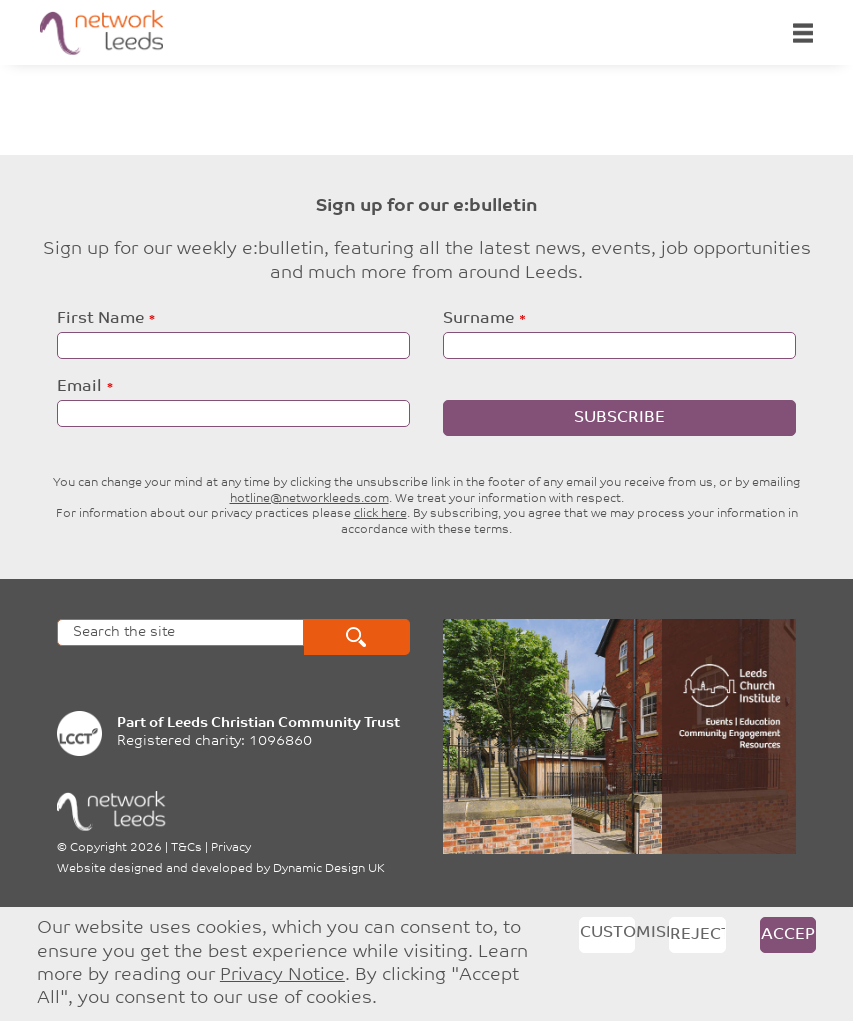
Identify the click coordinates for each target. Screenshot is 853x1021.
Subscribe (619, 418)
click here (380, 514)
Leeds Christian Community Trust (283, 723)
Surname (478, 319)
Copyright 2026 (116, 848)
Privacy (231, 848)
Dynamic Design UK (329, 869)
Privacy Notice (282, 975)
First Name (100, 319)
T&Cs (186, 848)
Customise (608, 933)
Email (79, 387)
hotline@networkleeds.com (309, 499)
